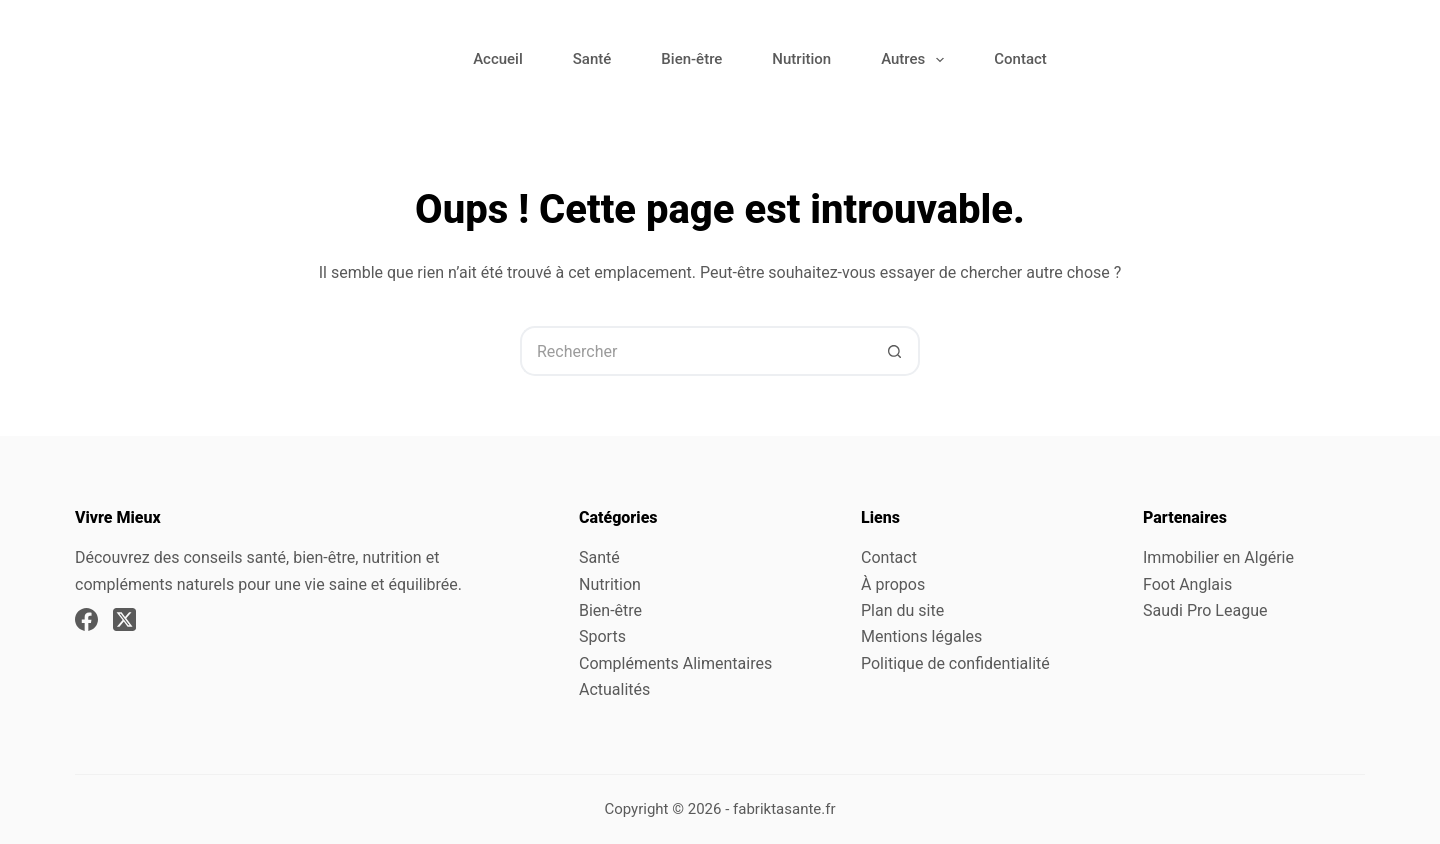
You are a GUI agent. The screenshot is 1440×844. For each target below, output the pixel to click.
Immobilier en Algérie (1218, 557)
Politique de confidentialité (955, 663)
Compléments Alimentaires (675, 663)
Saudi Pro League (1205, 610)
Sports (602, 636)
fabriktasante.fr (784, 809)
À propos (893, 584)
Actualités (614, 689)
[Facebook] (86, 619)
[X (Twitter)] (124, 619)
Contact (1020, 59)
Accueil (498, 59)
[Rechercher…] (695, 351)
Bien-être (691, 59)
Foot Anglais (1187, 584)
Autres (916, 60)
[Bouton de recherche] (895, 351)
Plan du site (902, 610)
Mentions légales (921, 636)
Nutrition (801, 59)
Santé (592, 59)
